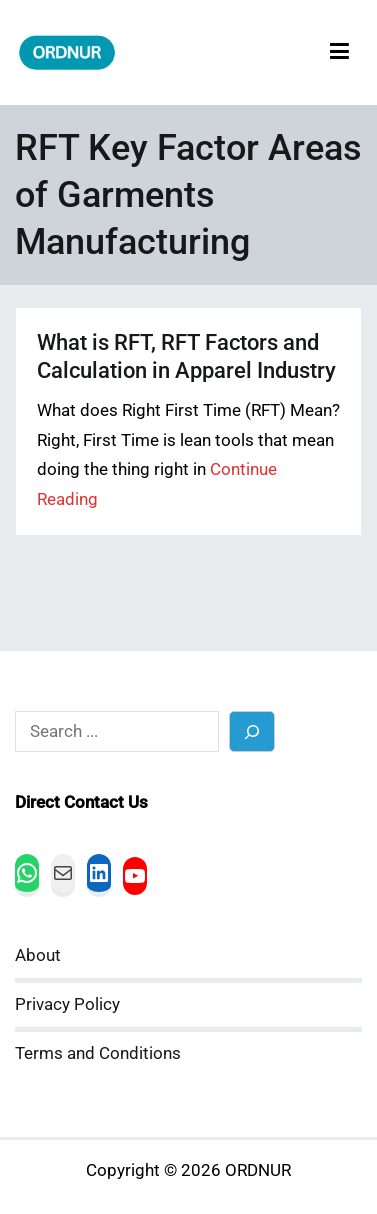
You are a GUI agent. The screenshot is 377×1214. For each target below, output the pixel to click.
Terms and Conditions (98, 1053)
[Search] (252, 731)
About (38, 955)
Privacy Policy (67, 1004)
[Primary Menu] (339, 52)
